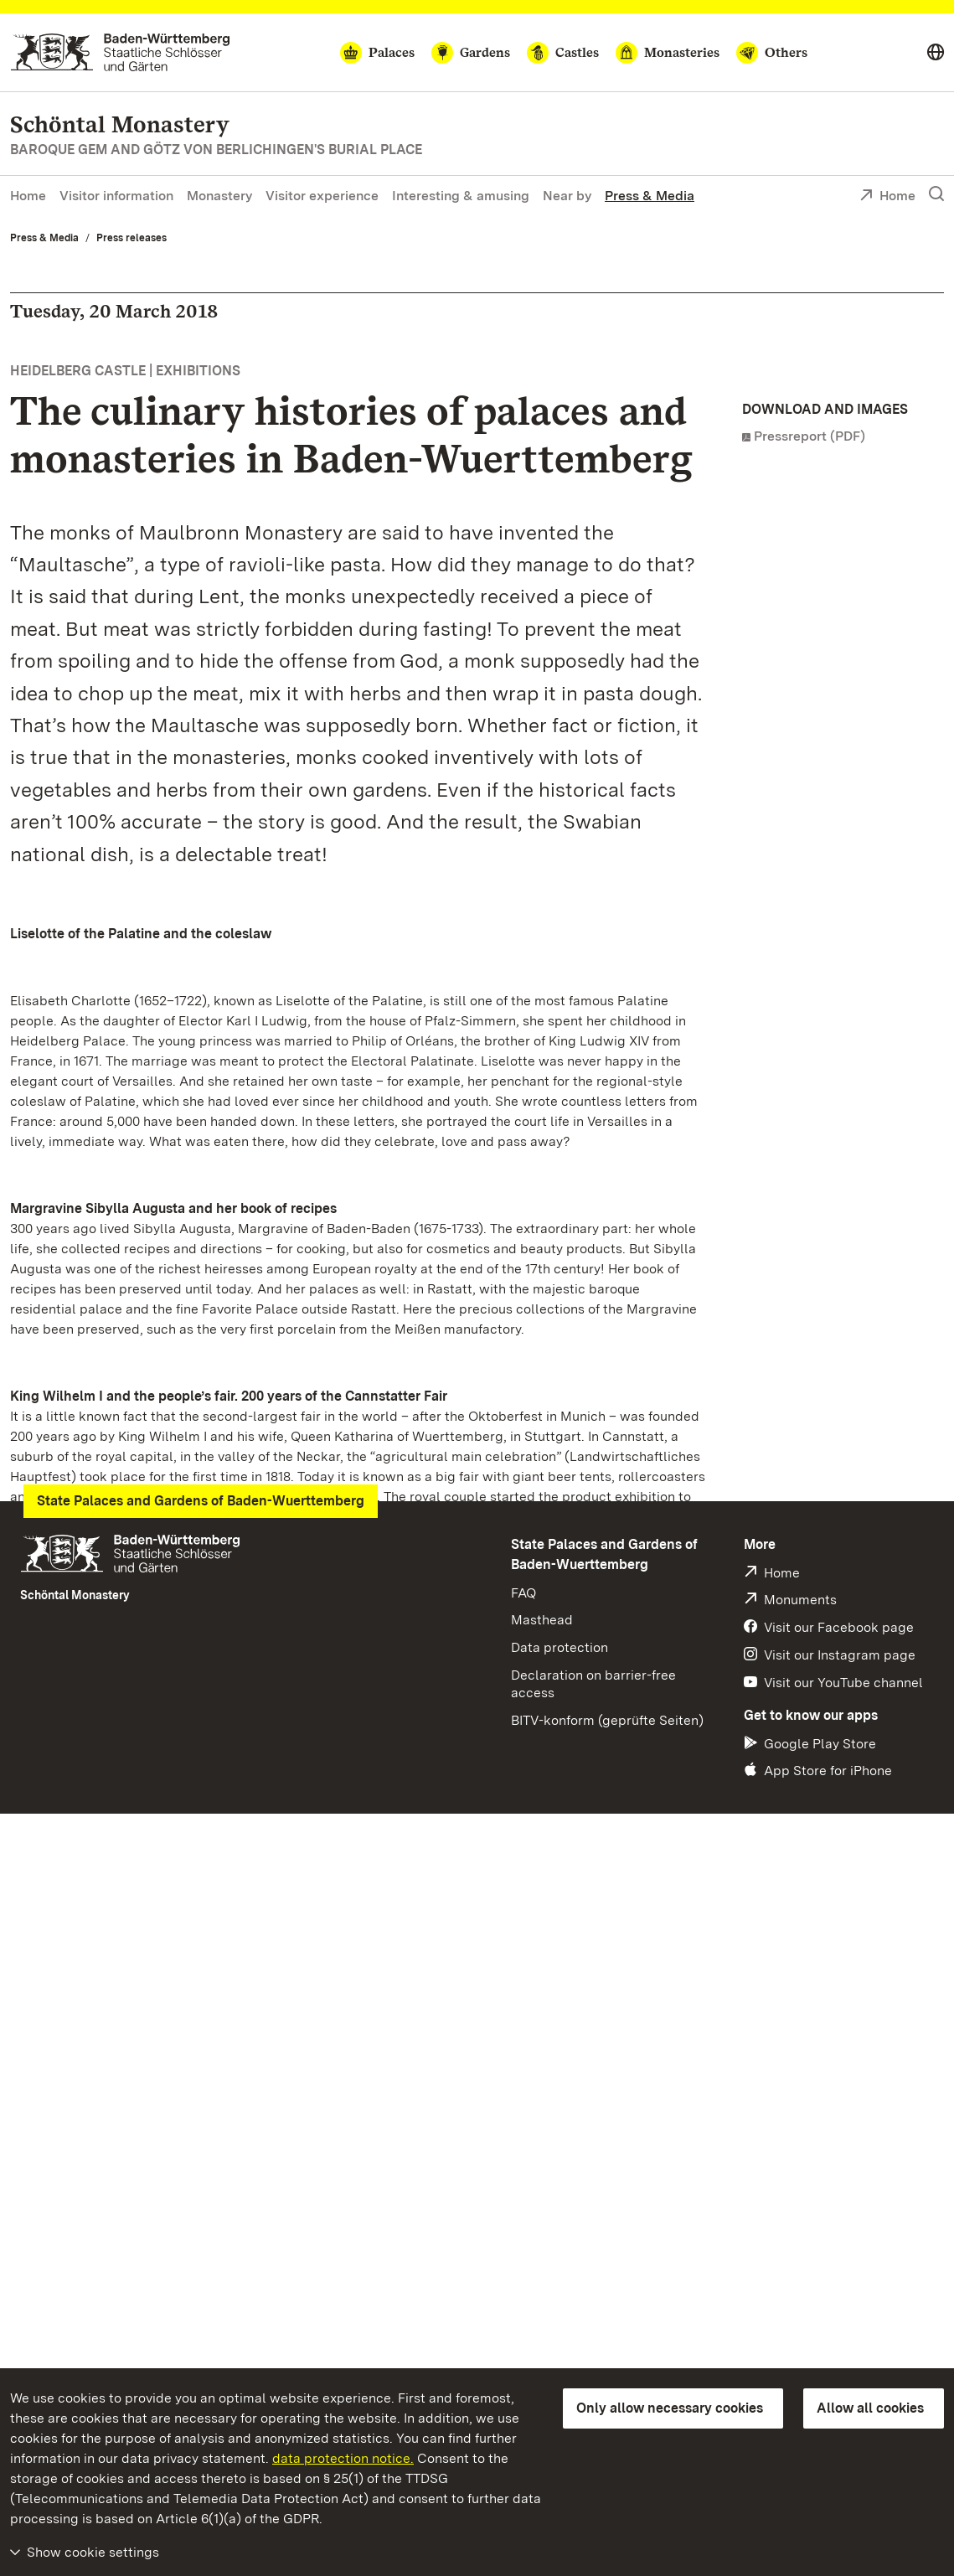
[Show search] (936, 194)
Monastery (219, 196)
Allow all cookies (870, 2408)
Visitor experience (322, 196)
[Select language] (935, 53)
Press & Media (649, 196)
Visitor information (116, 196)
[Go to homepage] (120, 52)
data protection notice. (343, 2458)
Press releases (131, 238)
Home (28, 196)
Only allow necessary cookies (669, 2408)
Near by (567, 196)
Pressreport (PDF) (809, 436)
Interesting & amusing (460, 196)
